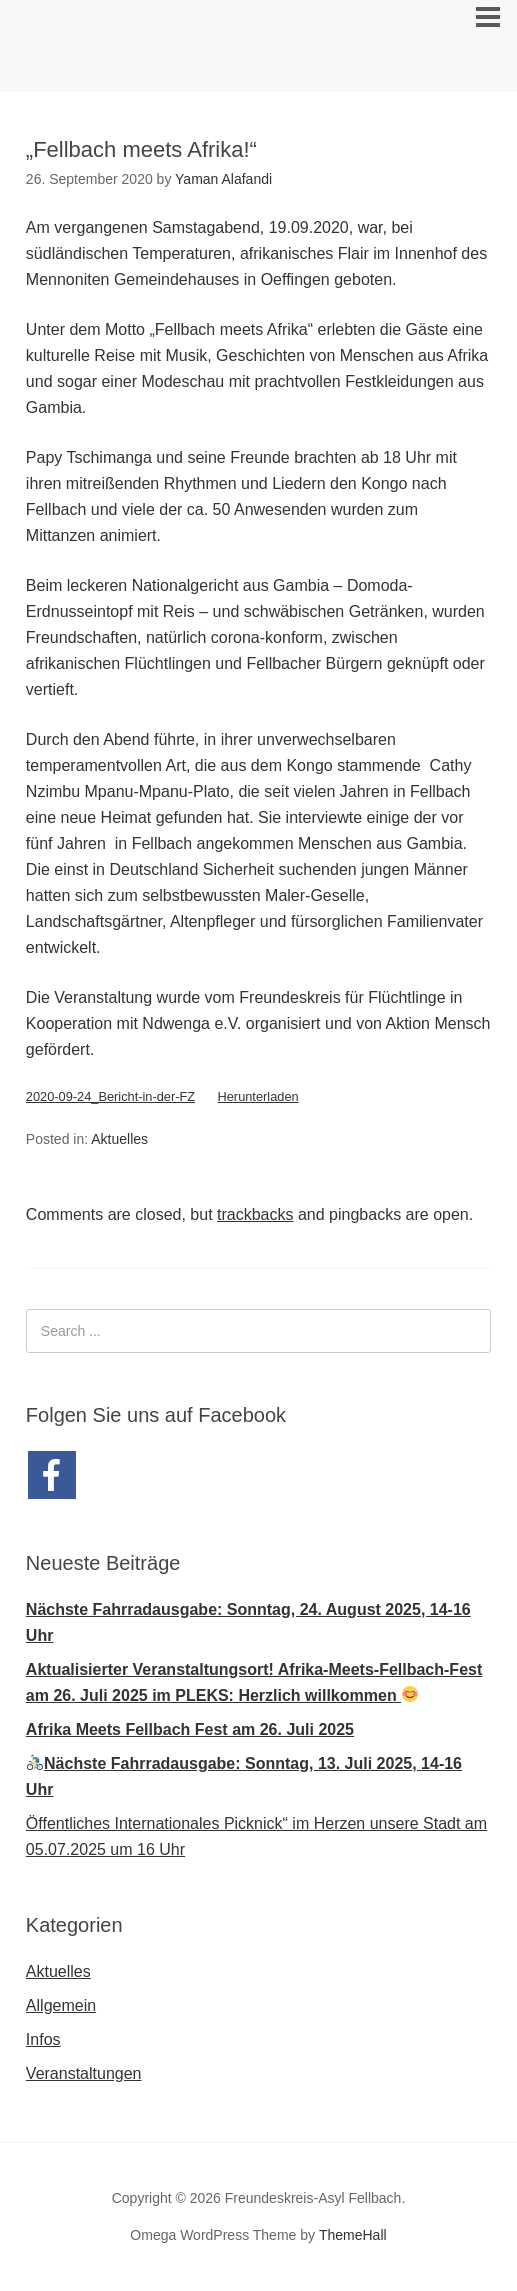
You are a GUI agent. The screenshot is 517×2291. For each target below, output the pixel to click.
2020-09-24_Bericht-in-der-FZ (110, 1096)
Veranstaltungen (84, 2073)
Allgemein (61, 2005)
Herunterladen (258, 1096)
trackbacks (255, 1214)
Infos (43, 2039)
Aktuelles (119, 1139)
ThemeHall (353, 2235)
